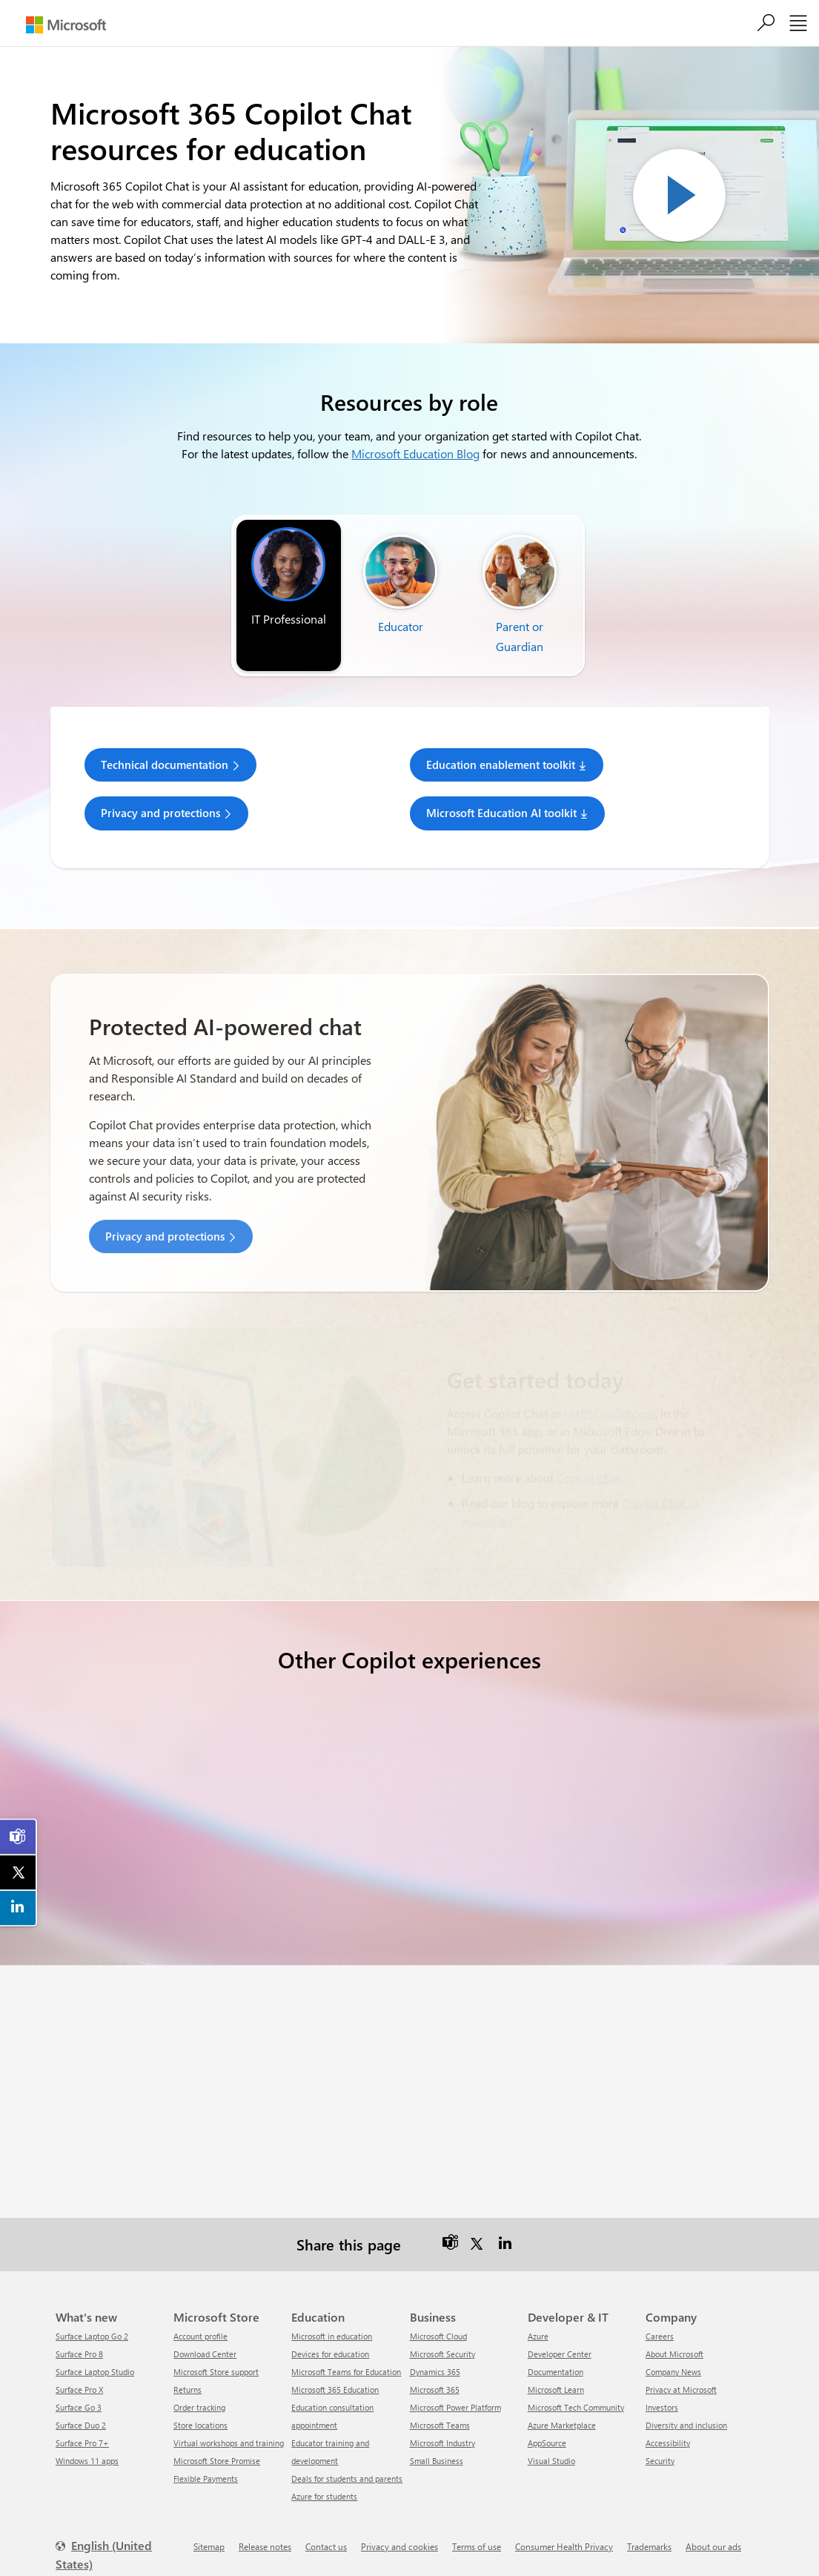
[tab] (288, 578)
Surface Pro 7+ (82, 2428)
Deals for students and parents (346, 2463)
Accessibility (668, 2428)
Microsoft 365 (435, 2374)
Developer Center (559, 2339)
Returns (187, 2374)
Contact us (326, 2531)
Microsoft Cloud (438, 2321)
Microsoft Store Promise (216, 2445)
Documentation (555, 2356)
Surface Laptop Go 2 (92, 2321)
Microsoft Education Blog (415, 453)
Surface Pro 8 (79, 2339)
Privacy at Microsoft (681, 2374)
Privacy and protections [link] (160, 812)
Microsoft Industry (442, 2428)
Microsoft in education (331, 2321)
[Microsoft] (66, 25)
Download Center (204, 2339)
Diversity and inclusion (686, 2410)
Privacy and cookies (399, 2531)
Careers (660, 2321)
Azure (538, 2321)
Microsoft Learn (556, 2374)
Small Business (436, 2445)
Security (660, 2445)
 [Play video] (679, 195)
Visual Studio (551, 2445)
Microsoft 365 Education (335, 2374)
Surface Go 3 (79, 2392)
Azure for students (324, 2481)
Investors (662, 2392)
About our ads (713, 2531)
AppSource (547, 2428)
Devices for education (330, 2339)
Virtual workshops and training (228, 2428)
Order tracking (199, 2392)
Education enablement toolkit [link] (500, 764)
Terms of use (476, 2531)
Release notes (265, 2531)
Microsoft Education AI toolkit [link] (501, 812)
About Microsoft (674, 2339)
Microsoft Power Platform (455, 2392)
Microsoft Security (442, 2339)
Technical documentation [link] (164, 764)
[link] (18, 1836)
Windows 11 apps (87, 2445)
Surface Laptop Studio (95, 2356)
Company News (673, 2356)
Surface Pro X (79, 2374)
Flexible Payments (205, 2463)
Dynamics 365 (435, 2356)
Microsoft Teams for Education (346, 2356)
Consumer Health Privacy (564, 2531)
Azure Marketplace (562, 2410)
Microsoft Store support (216, 2356)
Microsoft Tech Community (576, 2392)
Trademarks (649, 2531)
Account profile (200, 2321)
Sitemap (209, 2531)
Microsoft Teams (440, 2410)
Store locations (200, 2410)
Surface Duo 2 (81, 2410)
